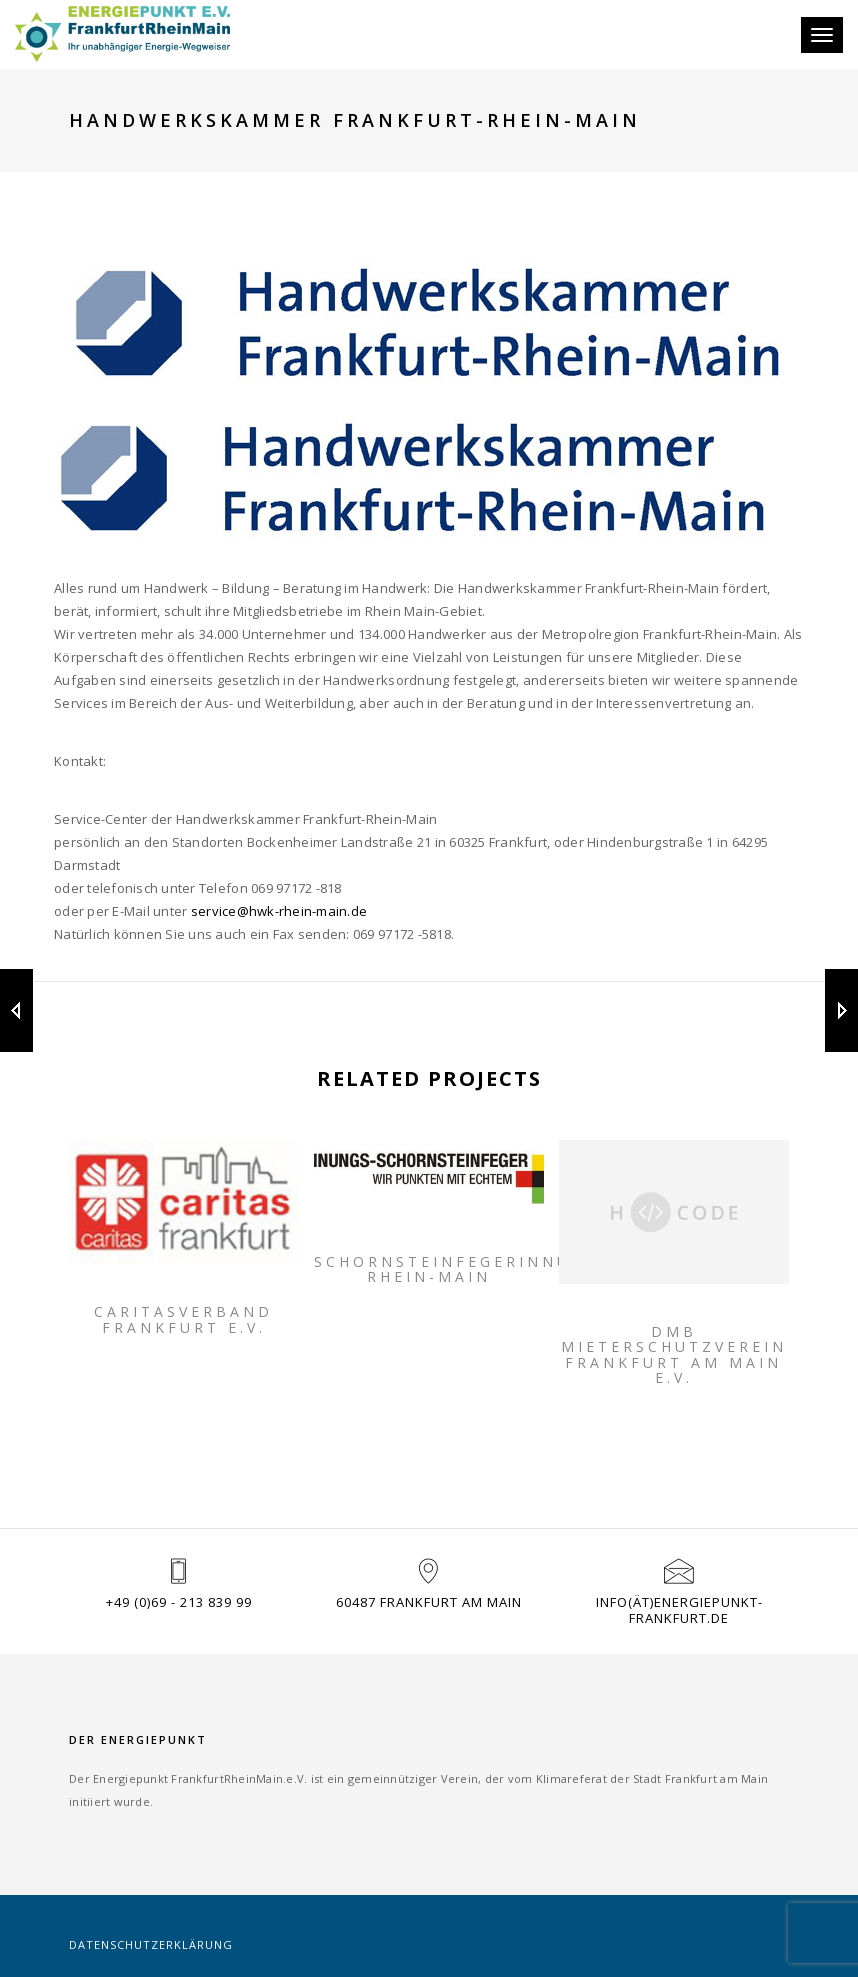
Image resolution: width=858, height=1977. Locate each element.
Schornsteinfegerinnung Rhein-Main (429, 1269)
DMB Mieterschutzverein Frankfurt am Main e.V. (674, 1355)
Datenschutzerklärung (151, 1944)
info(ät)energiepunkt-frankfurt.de (679, 1610)
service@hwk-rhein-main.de (279, 911)
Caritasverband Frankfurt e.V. (183, 1319)
